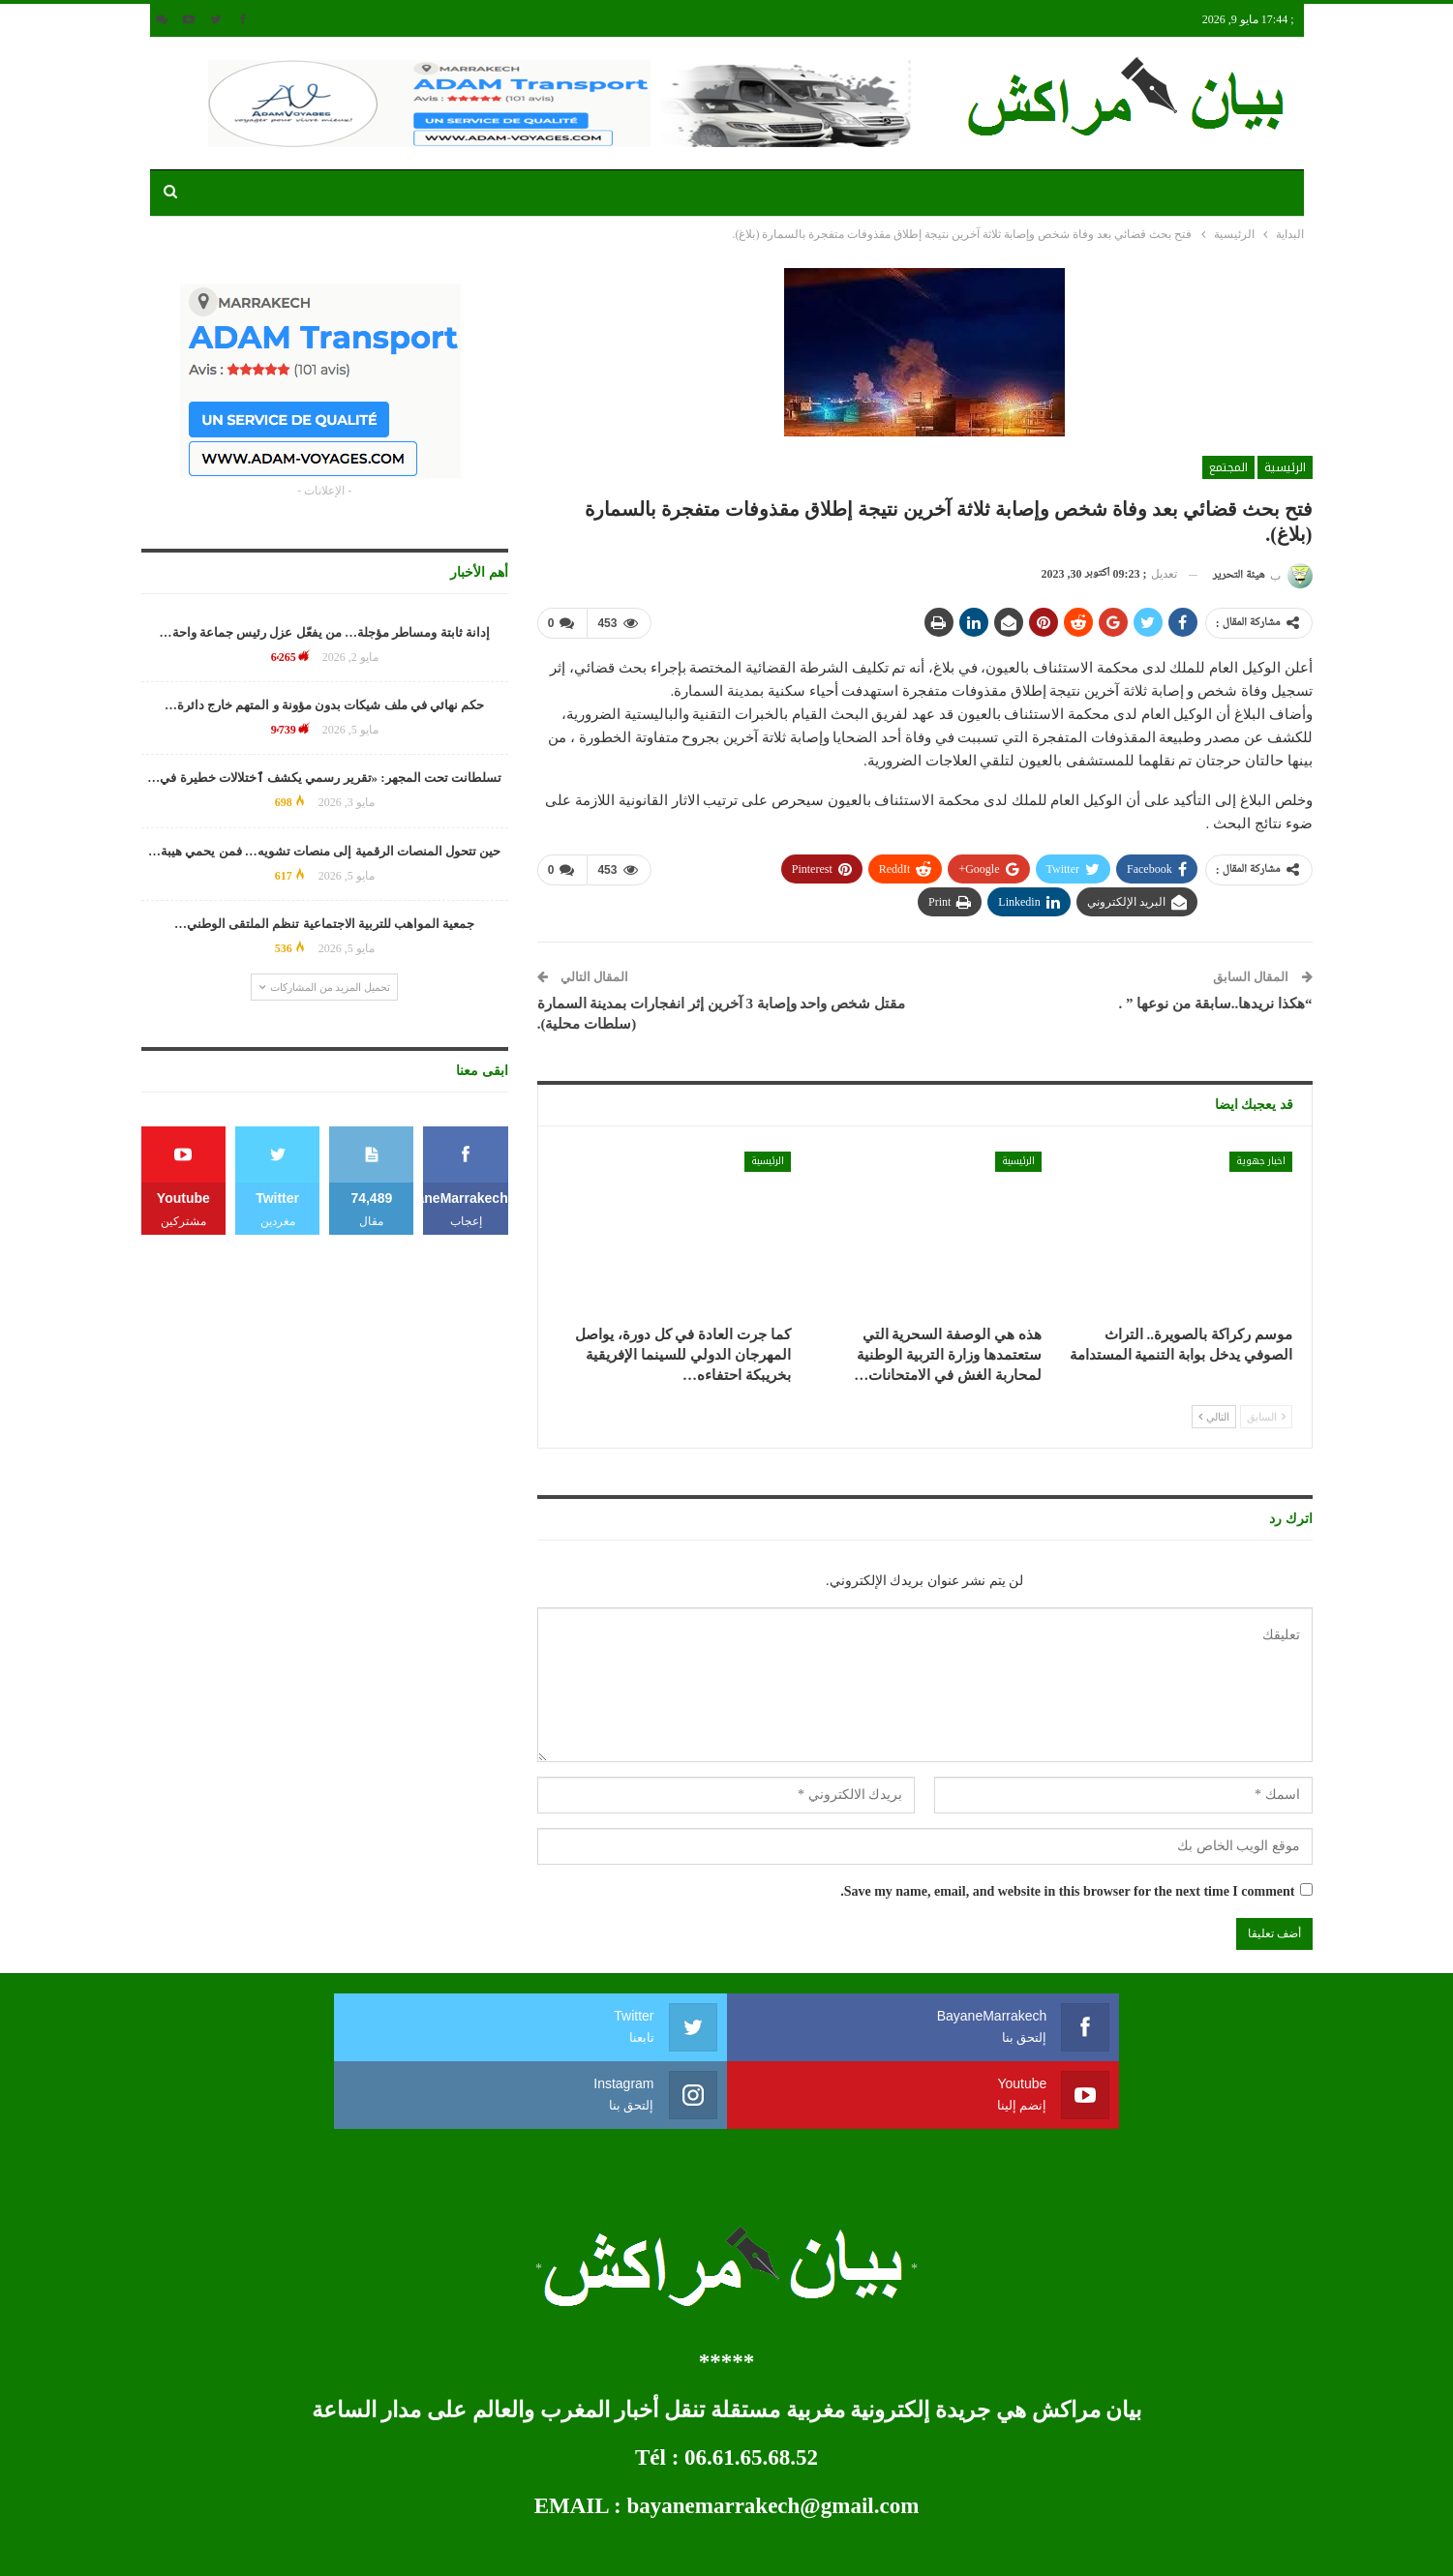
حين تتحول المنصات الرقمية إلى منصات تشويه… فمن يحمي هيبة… (324, 851)
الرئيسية (1285, 467)
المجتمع (1228, 467)
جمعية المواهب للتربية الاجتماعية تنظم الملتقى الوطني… (324, 923)
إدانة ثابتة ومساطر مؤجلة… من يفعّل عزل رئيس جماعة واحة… (325, 632)
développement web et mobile (216, 2545)
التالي (1214, 1415)
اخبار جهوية (1261, 1160)
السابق (1266, 1415)
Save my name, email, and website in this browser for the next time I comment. (1067, 1890)
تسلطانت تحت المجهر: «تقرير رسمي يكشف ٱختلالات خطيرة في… (324, 777)
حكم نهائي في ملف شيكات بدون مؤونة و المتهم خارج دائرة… (325, 705)
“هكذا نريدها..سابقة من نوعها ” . (1216, 1002)
